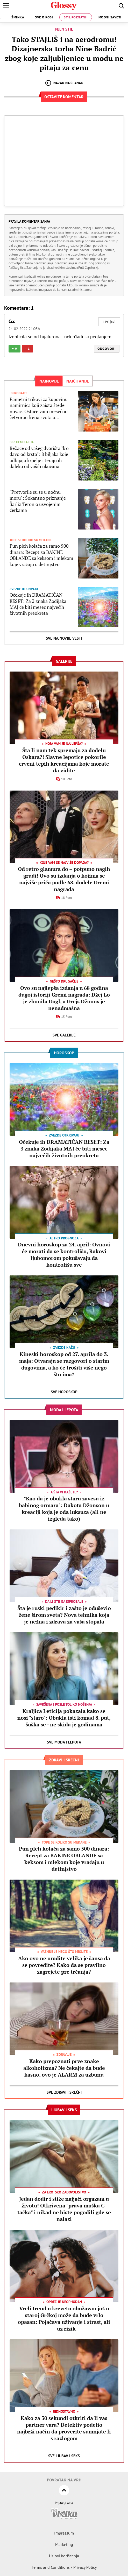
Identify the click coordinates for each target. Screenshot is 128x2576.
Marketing (64, 2544)
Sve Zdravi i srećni (64, 2092)
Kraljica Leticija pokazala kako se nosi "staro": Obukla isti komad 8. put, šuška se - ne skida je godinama (64, 1717)
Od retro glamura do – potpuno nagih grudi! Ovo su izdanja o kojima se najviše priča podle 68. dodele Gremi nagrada (64, 879)
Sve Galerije (64, 1035)
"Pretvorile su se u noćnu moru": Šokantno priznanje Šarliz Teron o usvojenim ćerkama (38, 501)
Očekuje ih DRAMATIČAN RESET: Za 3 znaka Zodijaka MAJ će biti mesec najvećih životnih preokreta (38, 604)
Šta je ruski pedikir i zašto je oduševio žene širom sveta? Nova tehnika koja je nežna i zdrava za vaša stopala (64, 1615)
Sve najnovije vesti (64, 638)
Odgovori (106, 349)
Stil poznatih (76, 17)
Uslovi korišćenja (64, 2555)
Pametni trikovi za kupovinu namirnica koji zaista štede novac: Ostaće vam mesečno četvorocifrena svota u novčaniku (39, 408)
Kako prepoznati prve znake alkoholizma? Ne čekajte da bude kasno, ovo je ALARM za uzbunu (64, 2068)
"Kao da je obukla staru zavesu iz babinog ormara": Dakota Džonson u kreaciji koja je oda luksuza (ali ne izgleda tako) (64, 1508)
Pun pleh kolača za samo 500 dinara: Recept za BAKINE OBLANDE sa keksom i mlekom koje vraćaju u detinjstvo (41, 555)
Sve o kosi (44, 17)
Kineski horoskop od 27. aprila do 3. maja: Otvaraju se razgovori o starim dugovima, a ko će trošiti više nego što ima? (64, 1364)
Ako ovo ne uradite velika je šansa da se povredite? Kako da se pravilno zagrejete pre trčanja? (64, 1965)
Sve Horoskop (64, 1391)
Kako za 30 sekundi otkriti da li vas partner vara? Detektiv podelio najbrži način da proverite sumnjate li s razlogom (64, 2428)
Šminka (17, 17)
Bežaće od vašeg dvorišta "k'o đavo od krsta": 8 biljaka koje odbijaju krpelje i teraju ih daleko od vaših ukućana (39, 457)
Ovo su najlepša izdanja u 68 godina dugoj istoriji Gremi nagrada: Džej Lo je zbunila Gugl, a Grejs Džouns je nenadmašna (64, 998)
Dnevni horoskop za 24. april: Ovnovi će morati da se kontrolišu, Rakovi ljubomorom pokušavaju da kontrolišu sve (64, 1254)
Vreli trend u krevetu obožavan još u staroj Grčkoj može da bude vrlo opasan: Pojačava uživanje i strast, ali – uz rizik (64, 2318)
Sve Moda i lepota (64, 1742)
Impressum (64, 2533)
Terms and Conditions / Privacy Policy (64, 2567)
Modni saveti (110, 17)
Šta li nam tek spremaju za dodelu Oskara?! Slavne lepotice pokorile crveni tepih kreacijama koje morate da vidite (64, 760)
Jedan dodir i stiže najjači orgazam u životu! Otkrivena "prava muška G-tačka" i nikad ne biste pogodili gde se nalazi (64, 2208)
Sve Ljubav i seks (64, 2455)
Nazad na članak (64, 83)
